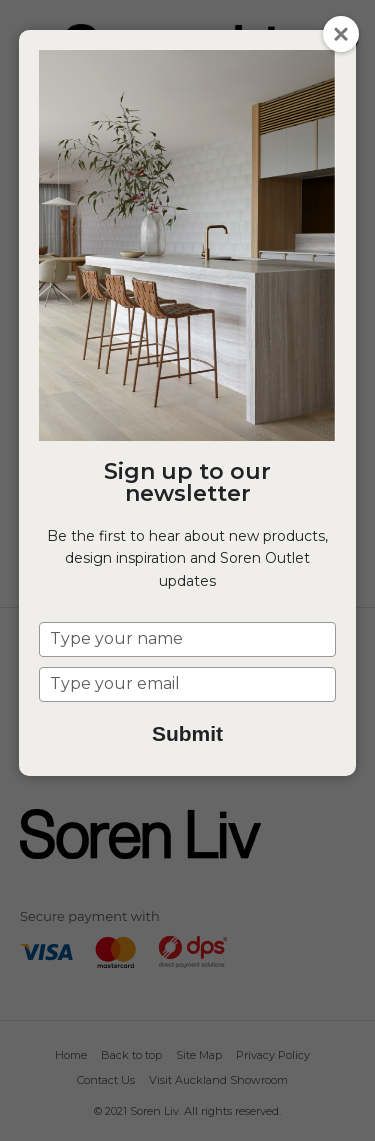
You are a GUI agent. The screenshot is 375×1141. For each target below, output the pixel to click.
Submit (187, 733)
